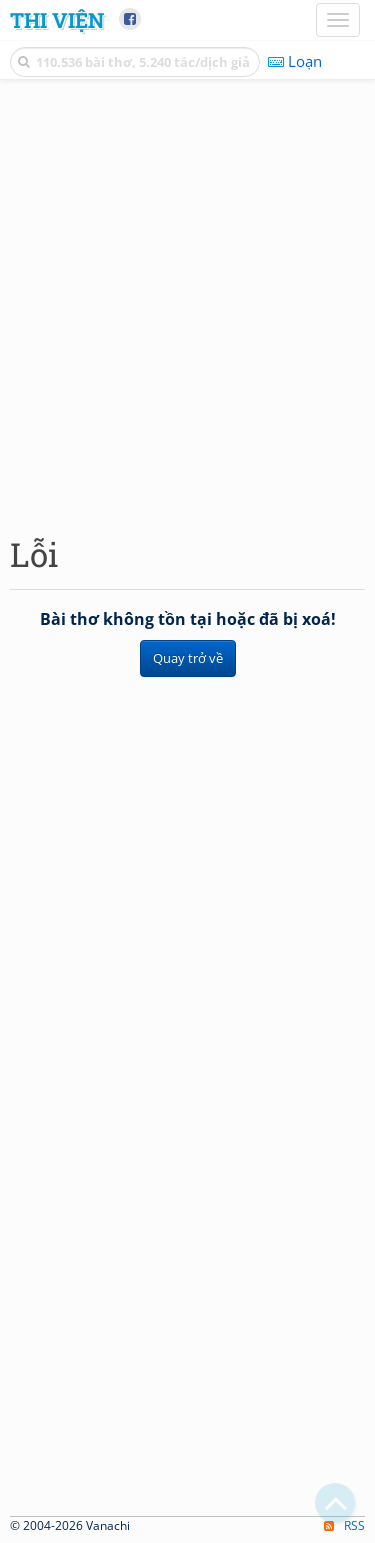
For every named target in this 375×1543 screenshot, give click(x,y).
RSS (344, 1525)
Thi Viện (57, 20)
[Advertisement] (187, 302)
